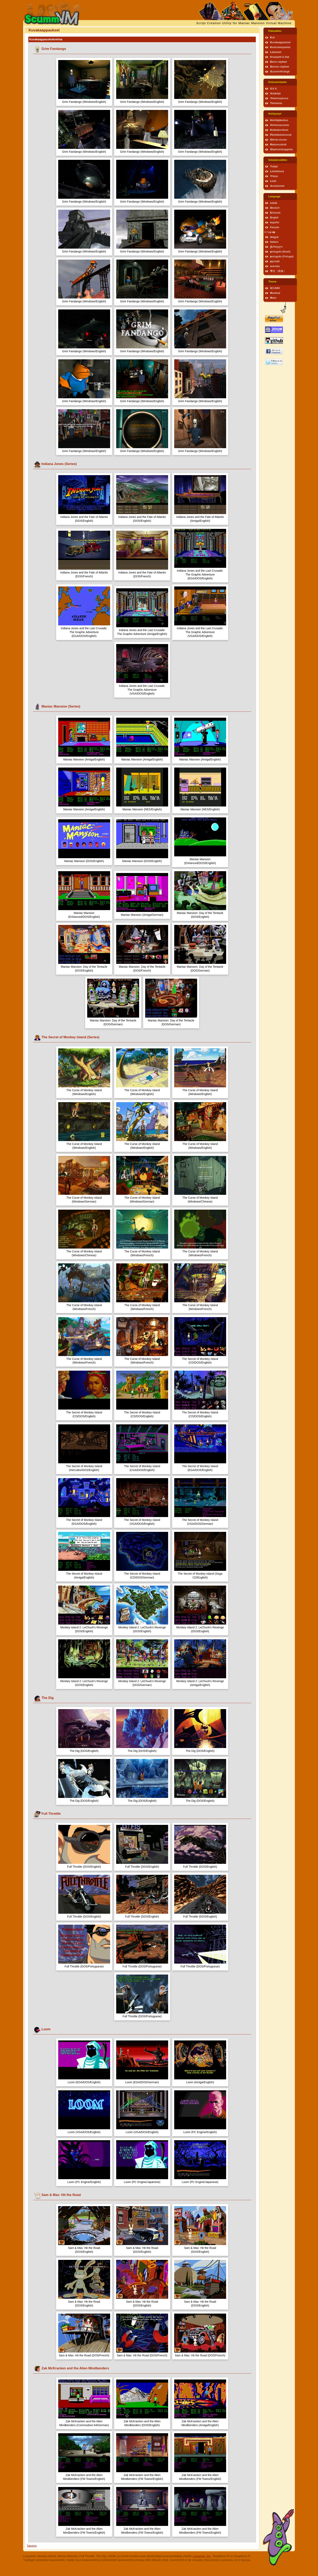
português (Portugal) (282, 256)
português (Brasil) (280, 251)
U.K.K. (273, 88)
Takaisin (32, 2545)
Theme (272, 281)
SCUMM (275, 288)
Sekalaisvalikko (277, 160)
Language (274, 196)
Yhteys (274, 176)
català (273, 203)
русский (274, 261)
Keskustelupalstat (280, 47)
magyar (274, 237)
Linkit (273, 181)
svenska (275, 266)
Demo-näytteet (278, 61)
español (274, 222)
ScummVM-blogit (280, 71)
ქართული (276, 246)
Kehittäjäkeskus (279, 120)
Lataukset (275, 52)
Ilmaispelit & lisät (279, 57)
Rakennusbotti (278, 144)
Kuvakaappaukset (280, 42)
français (274, 227)
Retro (273, 297)
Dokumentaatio (277, 82)
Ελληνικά (275, 212)
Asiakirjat (275, 93)
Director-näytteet (279, 66)
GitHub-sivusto (278, 139)
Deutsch (274, 207)
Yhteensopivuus (279, 98)
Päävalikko (274, 31)
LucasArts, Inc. (201, 2556)
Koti (272, 37)
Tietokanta (276, 103)
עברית (268, 232)
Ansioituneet (277, 186)
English (274, 217)
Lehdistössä (277, 171)
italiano (274, 242)
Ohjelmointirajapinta (281, 149)
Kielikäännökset (279, 130)
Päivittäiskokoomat (280, 134)
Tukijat (274, 166)
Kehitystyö (274, 113)
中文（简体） (278, 271)
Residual (275, 293)
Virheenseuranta (279, 125)
